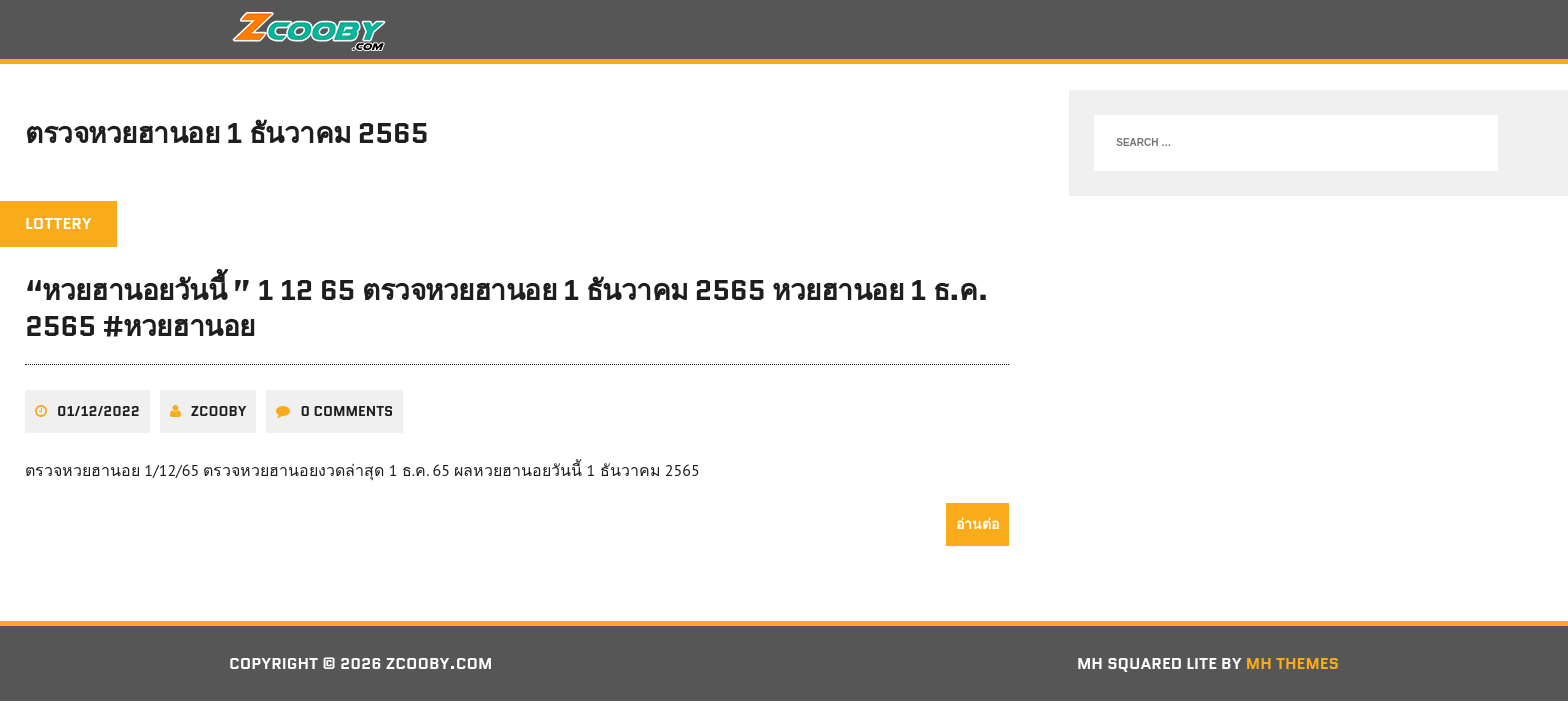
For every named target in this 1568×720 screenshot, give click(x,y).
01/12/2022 (98, 411)
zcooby (219, 411)
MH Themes (1292, 663)
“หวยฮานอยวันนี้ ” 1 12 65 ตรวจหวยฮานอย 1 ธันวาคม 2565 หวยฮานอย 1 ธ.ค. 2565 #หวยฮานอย (506, 308)
